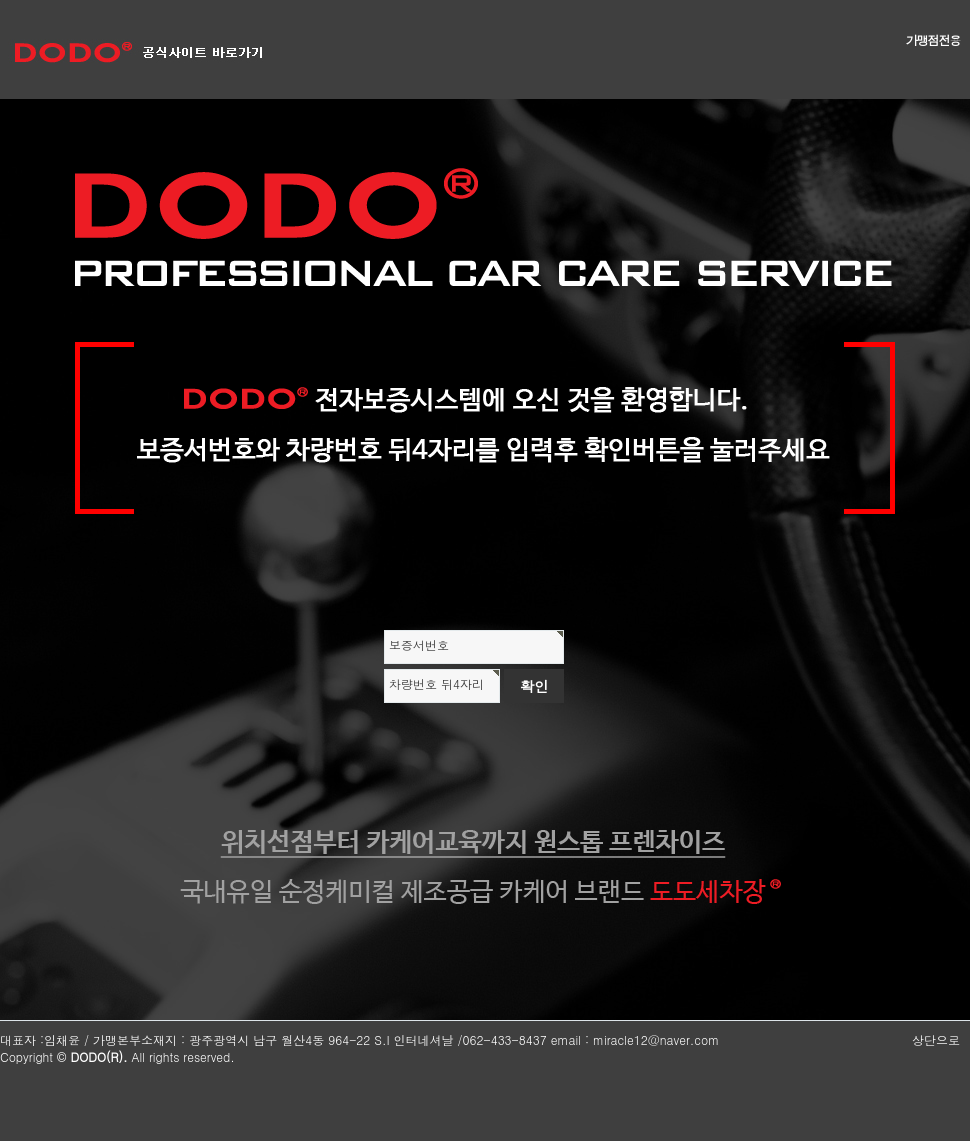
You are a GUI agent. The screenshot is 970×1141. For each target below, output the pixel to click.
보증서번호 (419, 644)
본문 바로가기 (0, 0)
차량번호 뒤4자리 (436, 683)
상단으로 (936, 1039)
